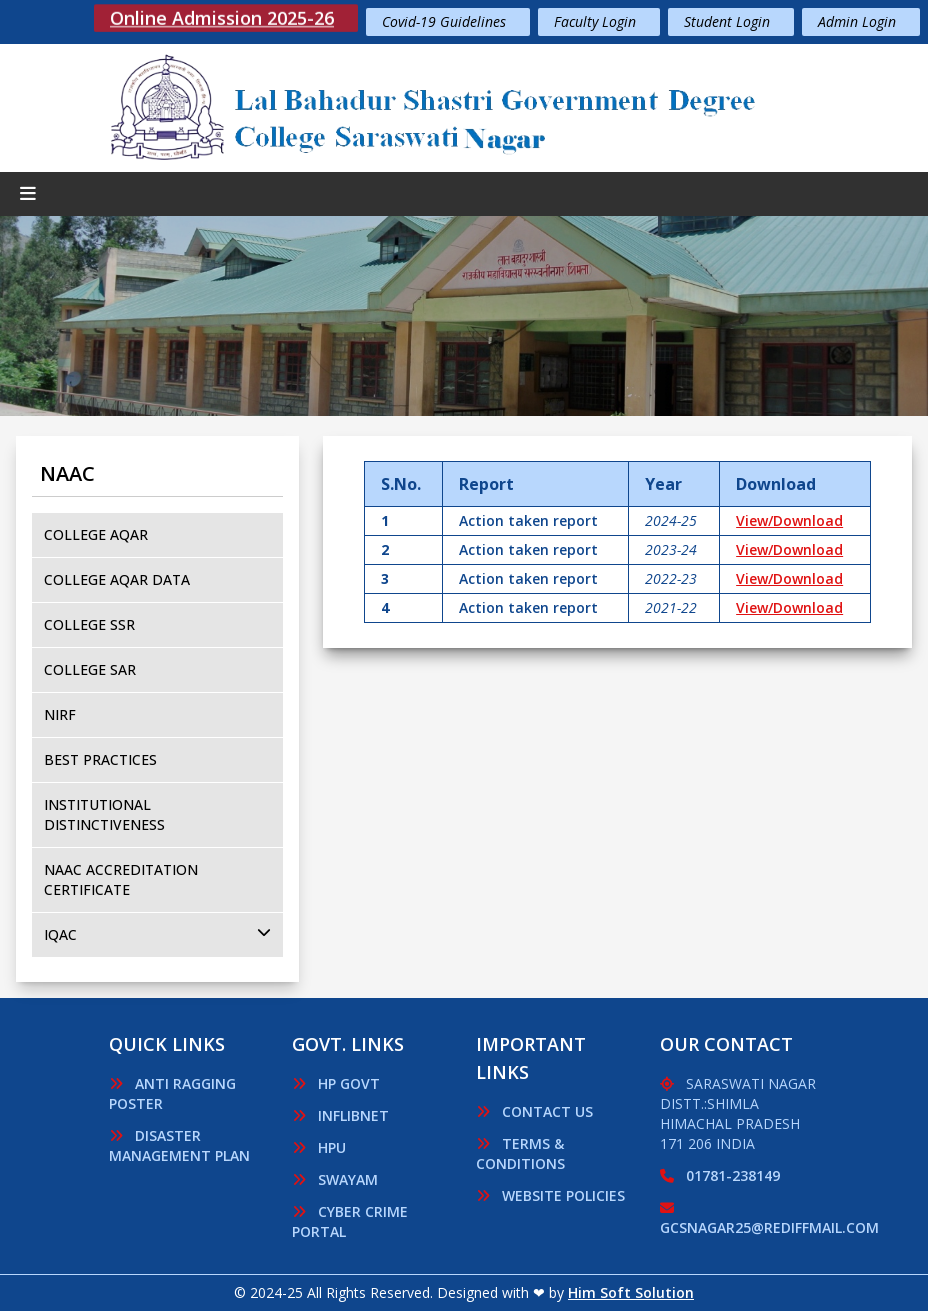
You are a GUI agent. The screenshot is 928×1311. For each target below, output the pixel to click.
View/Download (789, 520)
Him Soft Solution (631, 1292)
